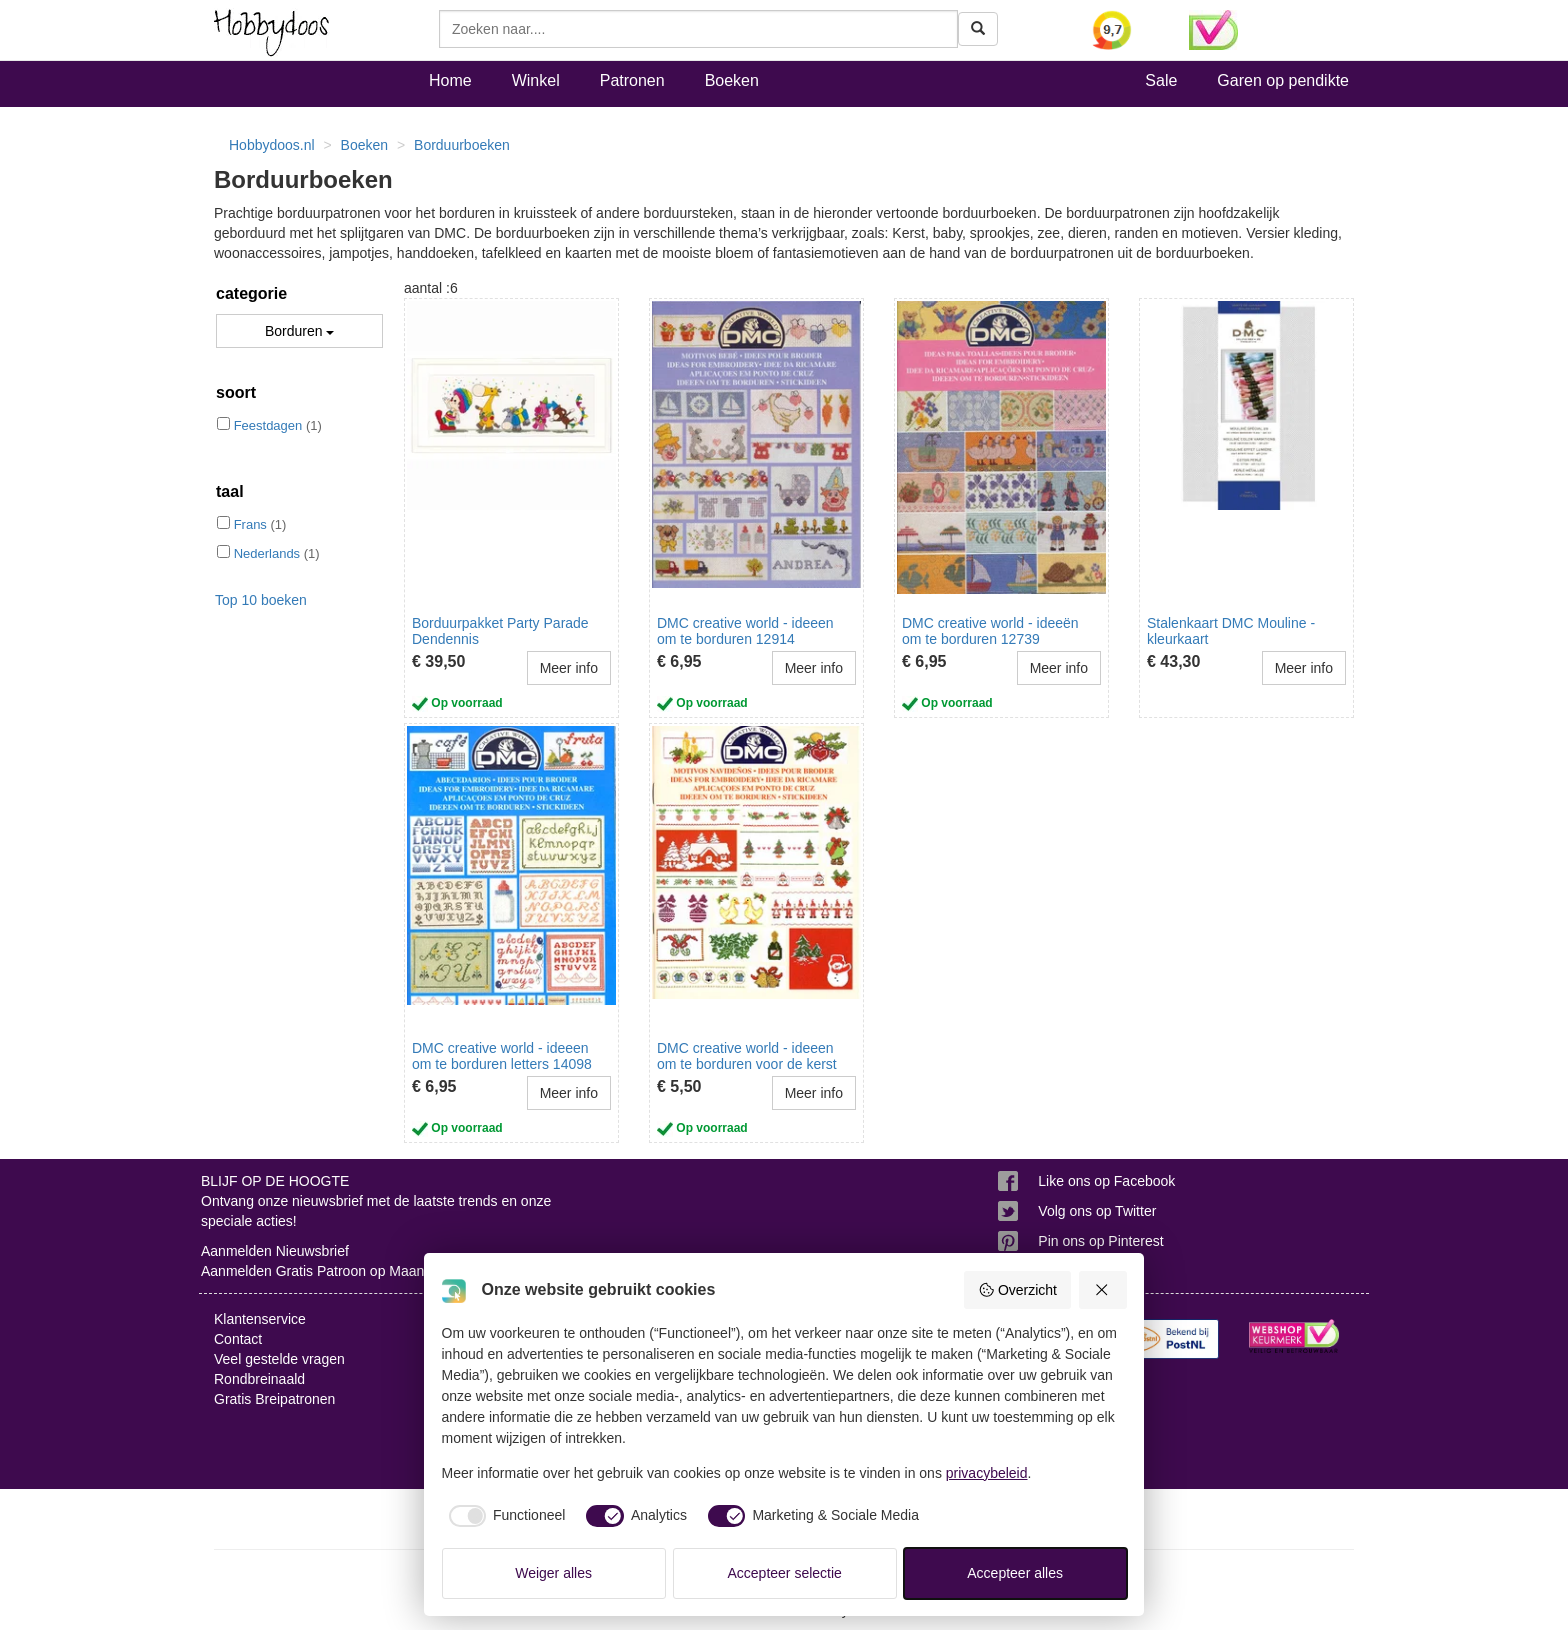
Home (450, 80)
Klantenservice (260, 1319)
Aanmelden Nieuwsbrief (275, 1251)
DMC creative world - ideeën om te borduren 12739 (990, 630)
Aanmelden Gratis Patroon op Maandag (324, 1271)
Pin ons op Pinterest (1100, 1241)
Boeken (732, 80)
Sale (1161, 80)
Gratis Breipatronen (274, 1399)
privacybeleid (987, 1473)
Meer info (569, 668)
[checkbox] (504, 1516)
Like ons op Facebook (1106, 1181)
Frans (250, 524)
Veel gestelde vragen (279, 1359)
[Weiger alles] (1103, 1290)
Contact (238, 1339)
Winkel (536, 80)
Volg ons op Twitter (1097, 1211)
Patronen (632, 80)
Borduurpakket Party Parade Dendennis (500, 630)
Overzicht (1017, 1290)
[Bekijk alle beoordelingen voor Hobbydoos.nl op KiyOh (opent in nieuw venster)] (1126, 30)
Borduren (299, 331)
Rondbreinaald (259, 1379)
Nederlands (267, 553)
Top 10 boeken (261, 600)
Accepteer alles (1015, 1573)
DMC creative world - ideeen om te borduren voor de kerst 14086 (747, 1063)
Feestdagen (268, 425)
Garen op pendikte (1283, 80)
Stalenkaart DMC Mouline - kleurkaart (1231, 630)
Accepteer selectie (785, 1573)
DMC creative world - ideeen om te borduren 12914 (745, 630)
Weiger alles (553, 1573)
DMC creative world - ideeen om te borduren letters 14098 (502, 1055)
